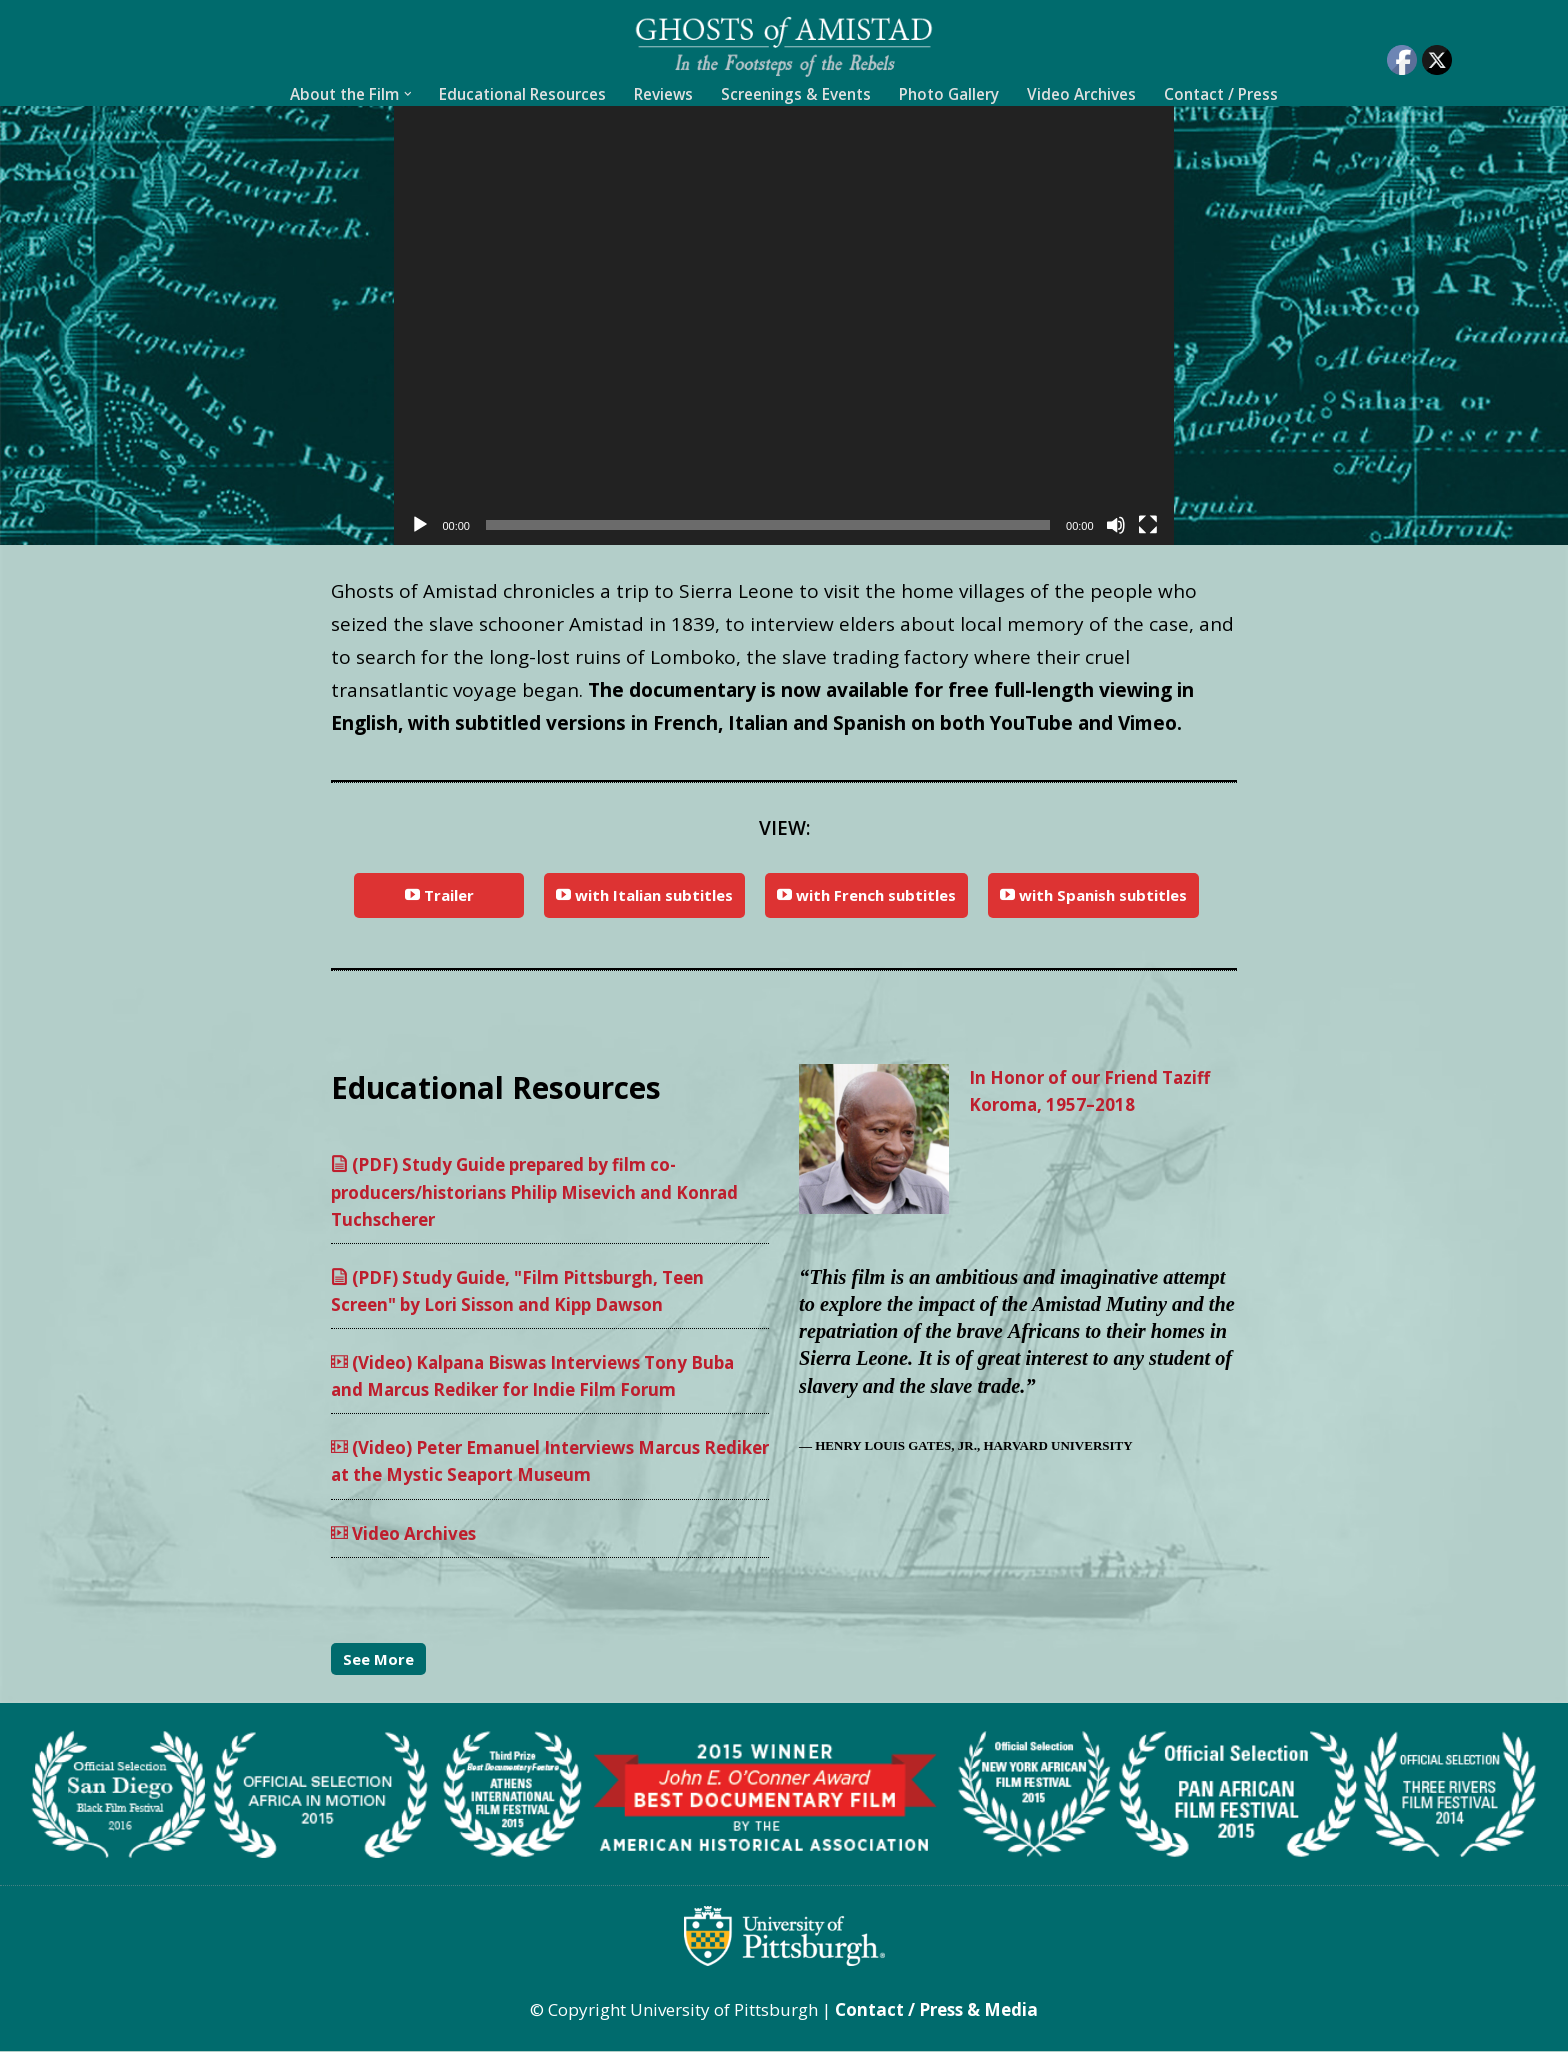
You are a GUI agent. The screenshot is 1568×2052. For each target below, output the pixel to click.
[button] (408, 94)
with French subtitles (866, 895)
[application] (783, 325)
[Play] (420, 525)
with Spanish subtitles (1093, 895)
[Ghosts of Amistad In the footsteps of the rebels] (784, 45)
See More (378, 1660)
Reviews (663, 94)
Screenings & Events (796, 94)
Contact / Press (1221, 94)
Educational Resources (522, 94)
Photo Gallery (949, 94)
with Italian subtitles (644, 895)
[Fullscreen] (1148, 525)
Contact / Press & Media (936, 2010)
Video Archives (1081, 94)
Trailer (439, 895)
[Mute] (1116, 525)
